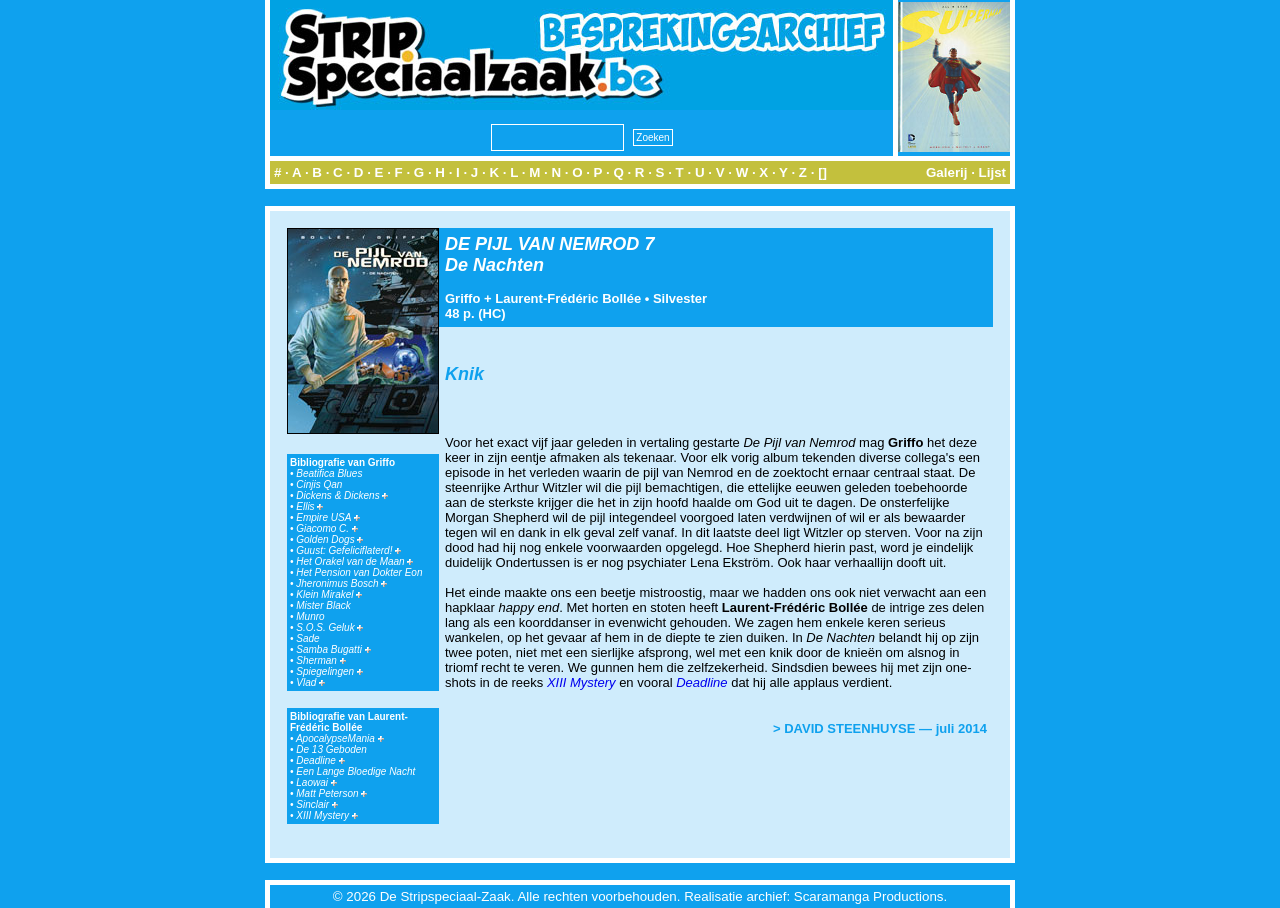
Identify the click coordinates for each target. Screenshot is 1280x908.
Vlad (310, 682)
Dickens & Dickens (342, 495)
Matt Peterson (331, 793)
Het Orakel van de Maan (354, 561)
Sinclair (317, 804)
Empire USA (327, 517)
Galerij (947, 172)
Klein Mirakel (329, 594)
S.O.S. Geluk (329, 627)
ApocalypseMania (340, 738)
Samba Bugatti (333, 649)
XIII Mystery (327, 815)
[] (822, 172)
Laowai (316, 782)
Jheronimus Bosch (341, 583)
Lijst (992, 172)
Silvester (680, 298)
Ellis (309, 506)
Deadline (320, 760)
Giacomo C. (327, 528)
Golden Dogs (329, 539)
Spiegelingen (329, 671)
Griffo (462, 298)
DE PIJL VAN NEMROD (542, 244)
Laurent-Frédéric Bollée (568, 298)
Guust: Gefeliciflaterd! (348, 550)
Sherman (320, 660)
